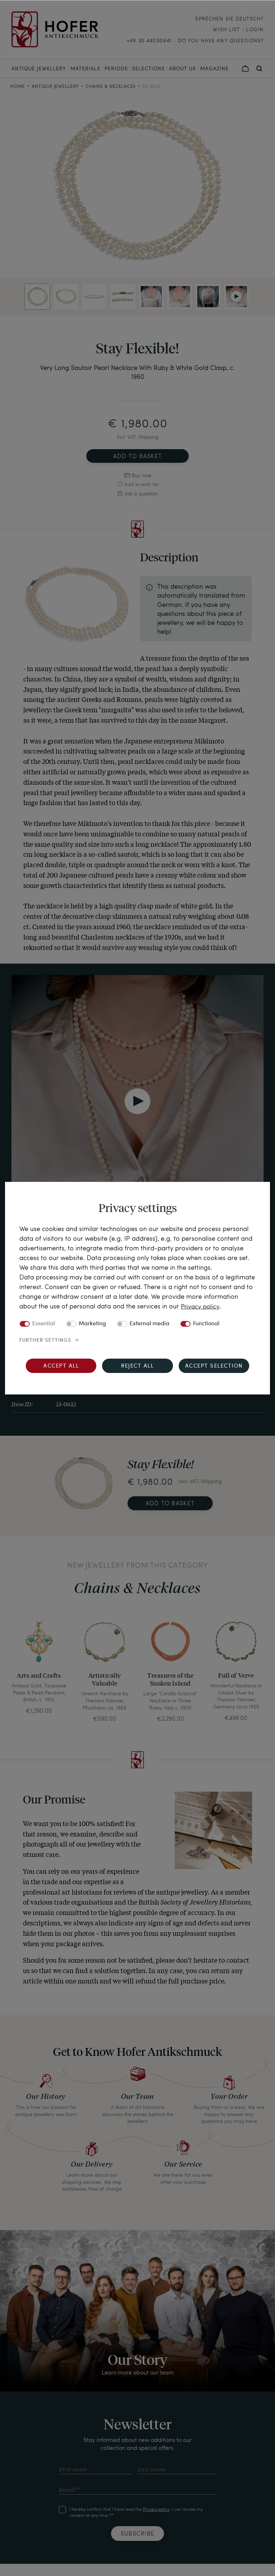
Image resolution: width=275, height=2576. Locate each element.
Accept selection (214, 1366)
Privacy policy (201, 1305)
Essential (43, 1324)
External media (149, 1324)
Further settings (45, 1340)
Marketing (92, 1324)
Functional (206, 1324)
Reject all (137, 1366)
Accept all (61, 1366)
